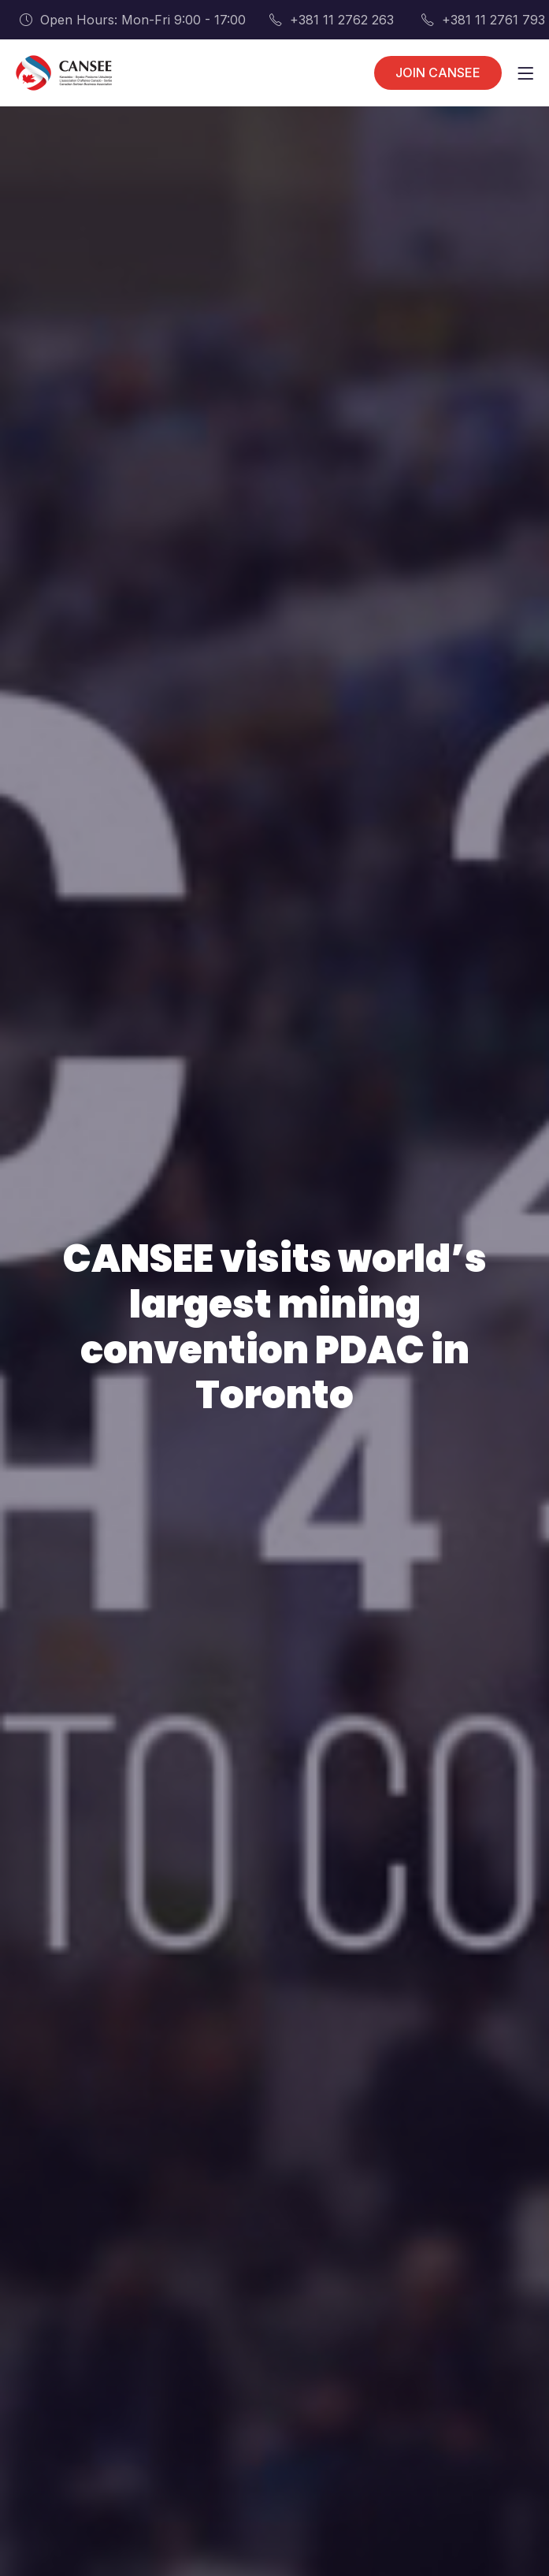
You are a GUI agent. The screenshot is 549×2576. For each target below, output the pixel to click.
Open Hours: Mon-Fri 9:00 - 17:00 (133, 20)
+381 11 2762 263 (331, 20)
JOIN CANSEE (437, 72)
